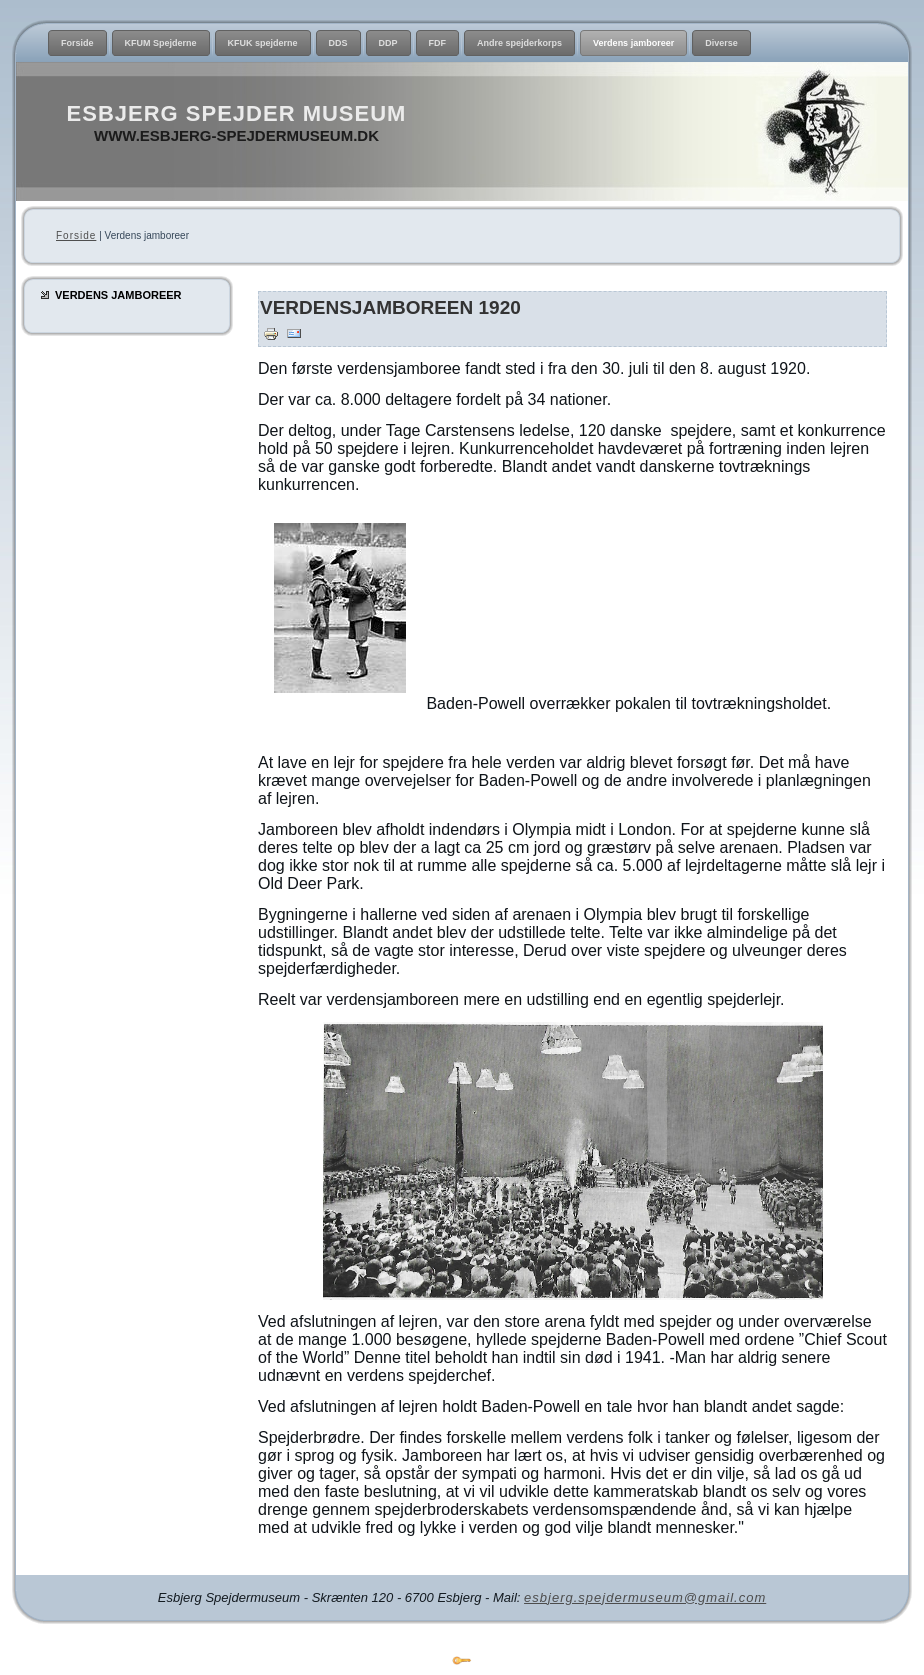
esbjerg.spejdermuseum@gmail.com (645, 1597)
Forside (76, 235)
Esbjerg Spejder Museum (237, 113)
